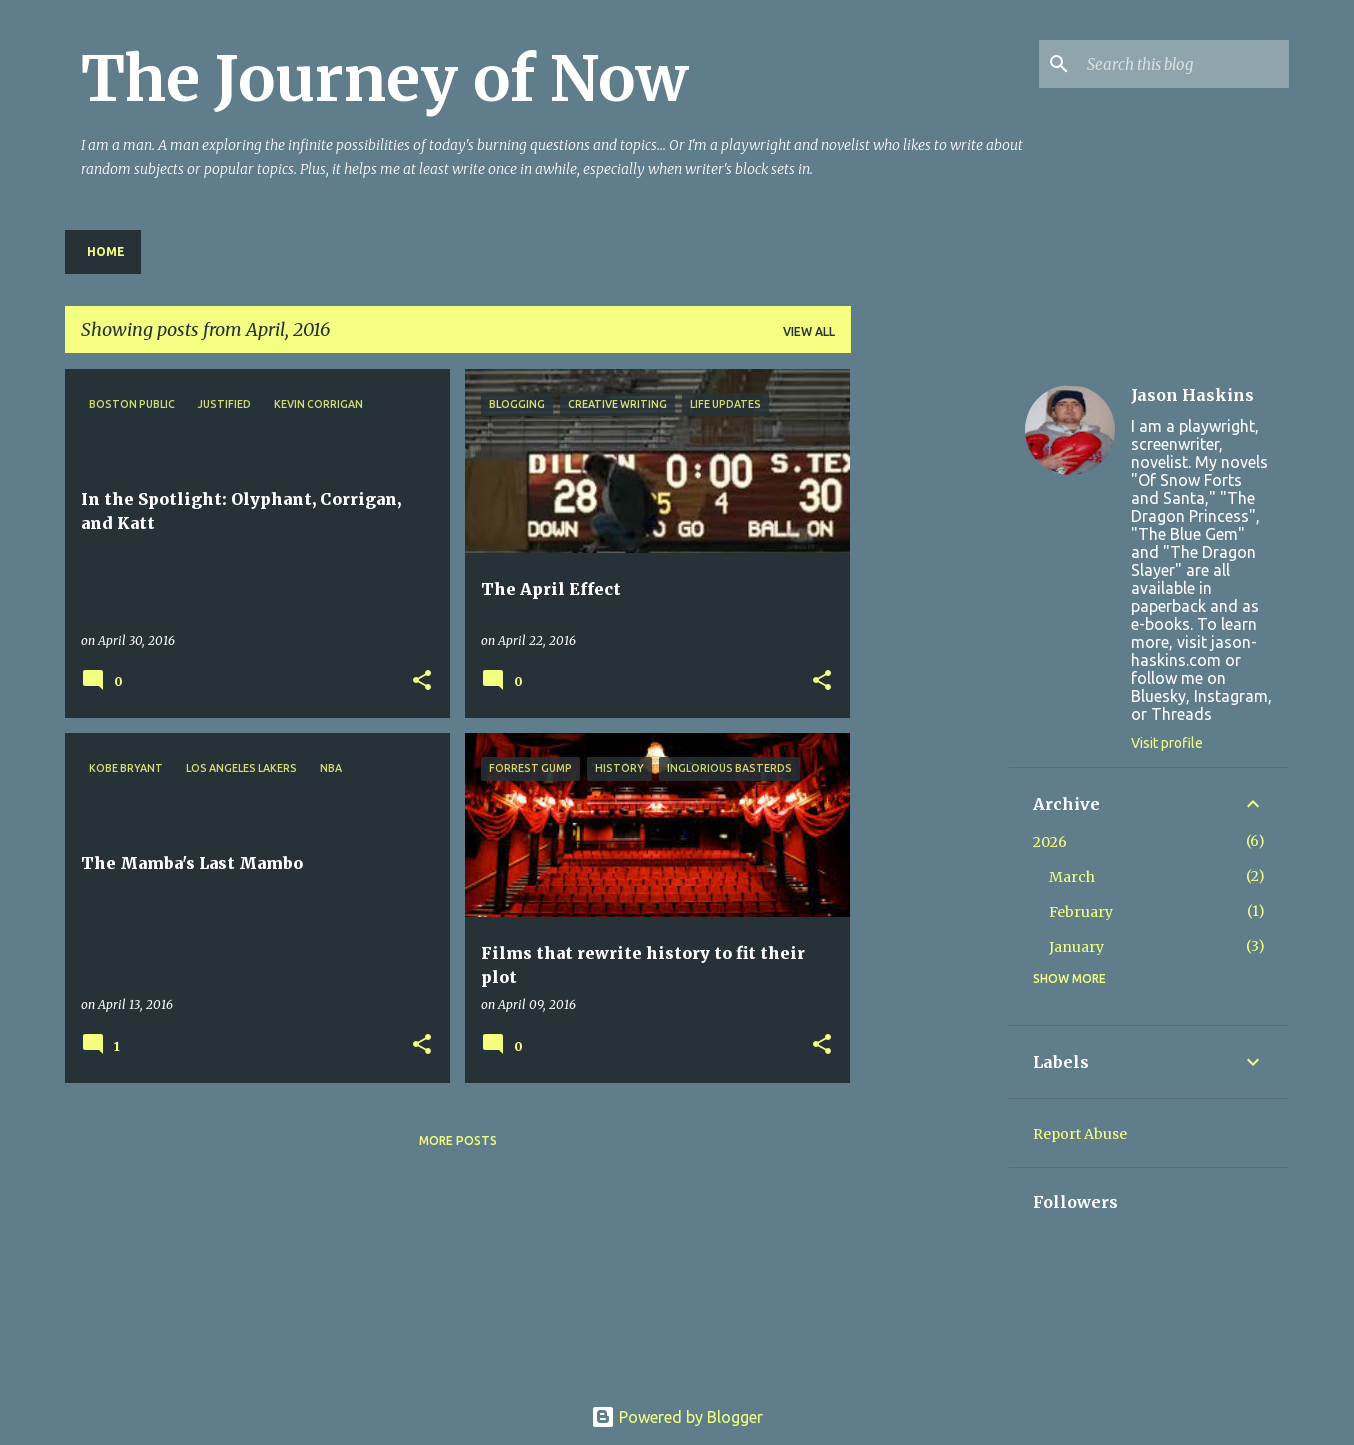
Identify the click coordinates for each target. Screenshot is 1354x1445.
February (1081, 912)
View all (809, 331)
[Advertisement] (930, 669)
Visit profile (1167, 743)
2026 (1050, 842)
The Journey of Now (384, 79)
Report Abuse (1080, 1134)
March (1072, 877)
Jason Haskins (1192, 395)
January (1076, 947)
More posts (458, 1140)
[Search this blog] (1184, 64)
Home (106, 251)
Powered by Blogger (677, 1417)
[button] (422, 681)
